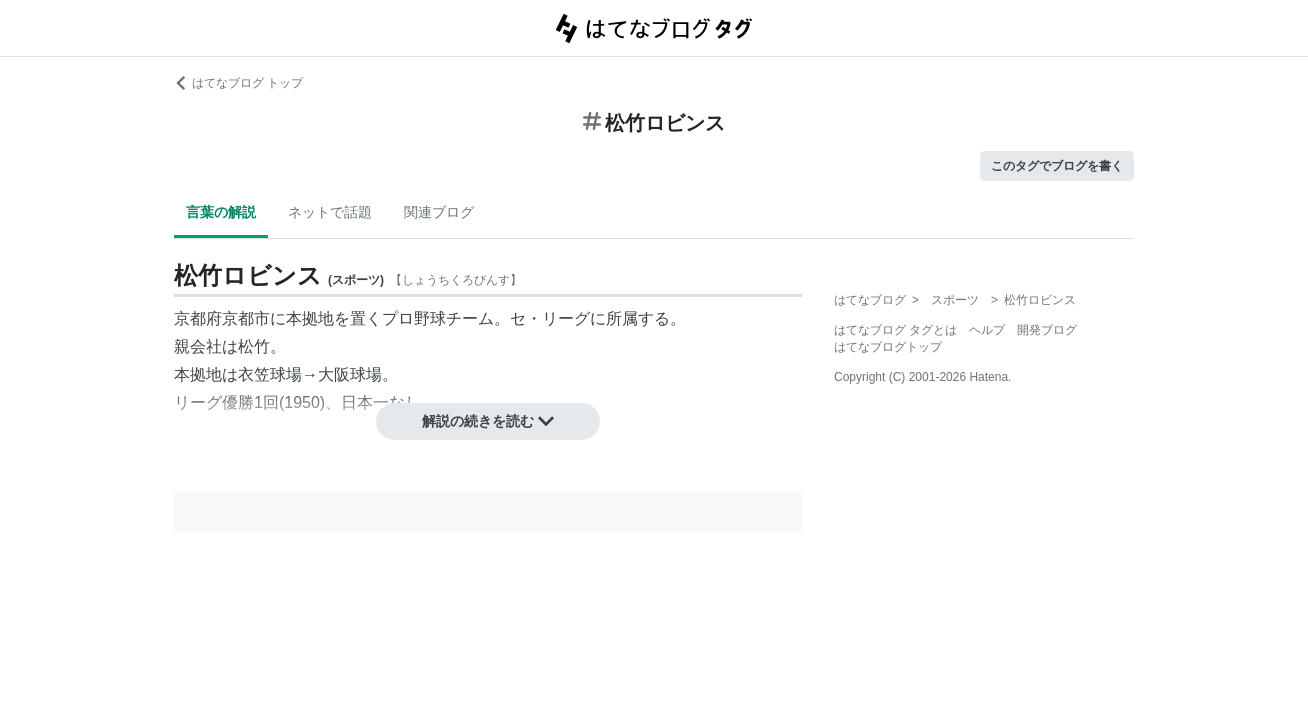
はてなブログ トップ (238, 83)
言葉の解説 (221, 212)
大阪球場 (350, 374)
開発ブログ (1047, 330)
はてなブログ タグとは (895, 330)
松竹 (254, 346)
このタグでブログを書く (1057, 166)
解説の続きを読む (488, 421)
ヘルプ (987, 330)
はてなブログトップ (888, 347)
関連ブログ (439, 212)
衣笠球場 (270, 374)
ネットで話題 (330, 212)
